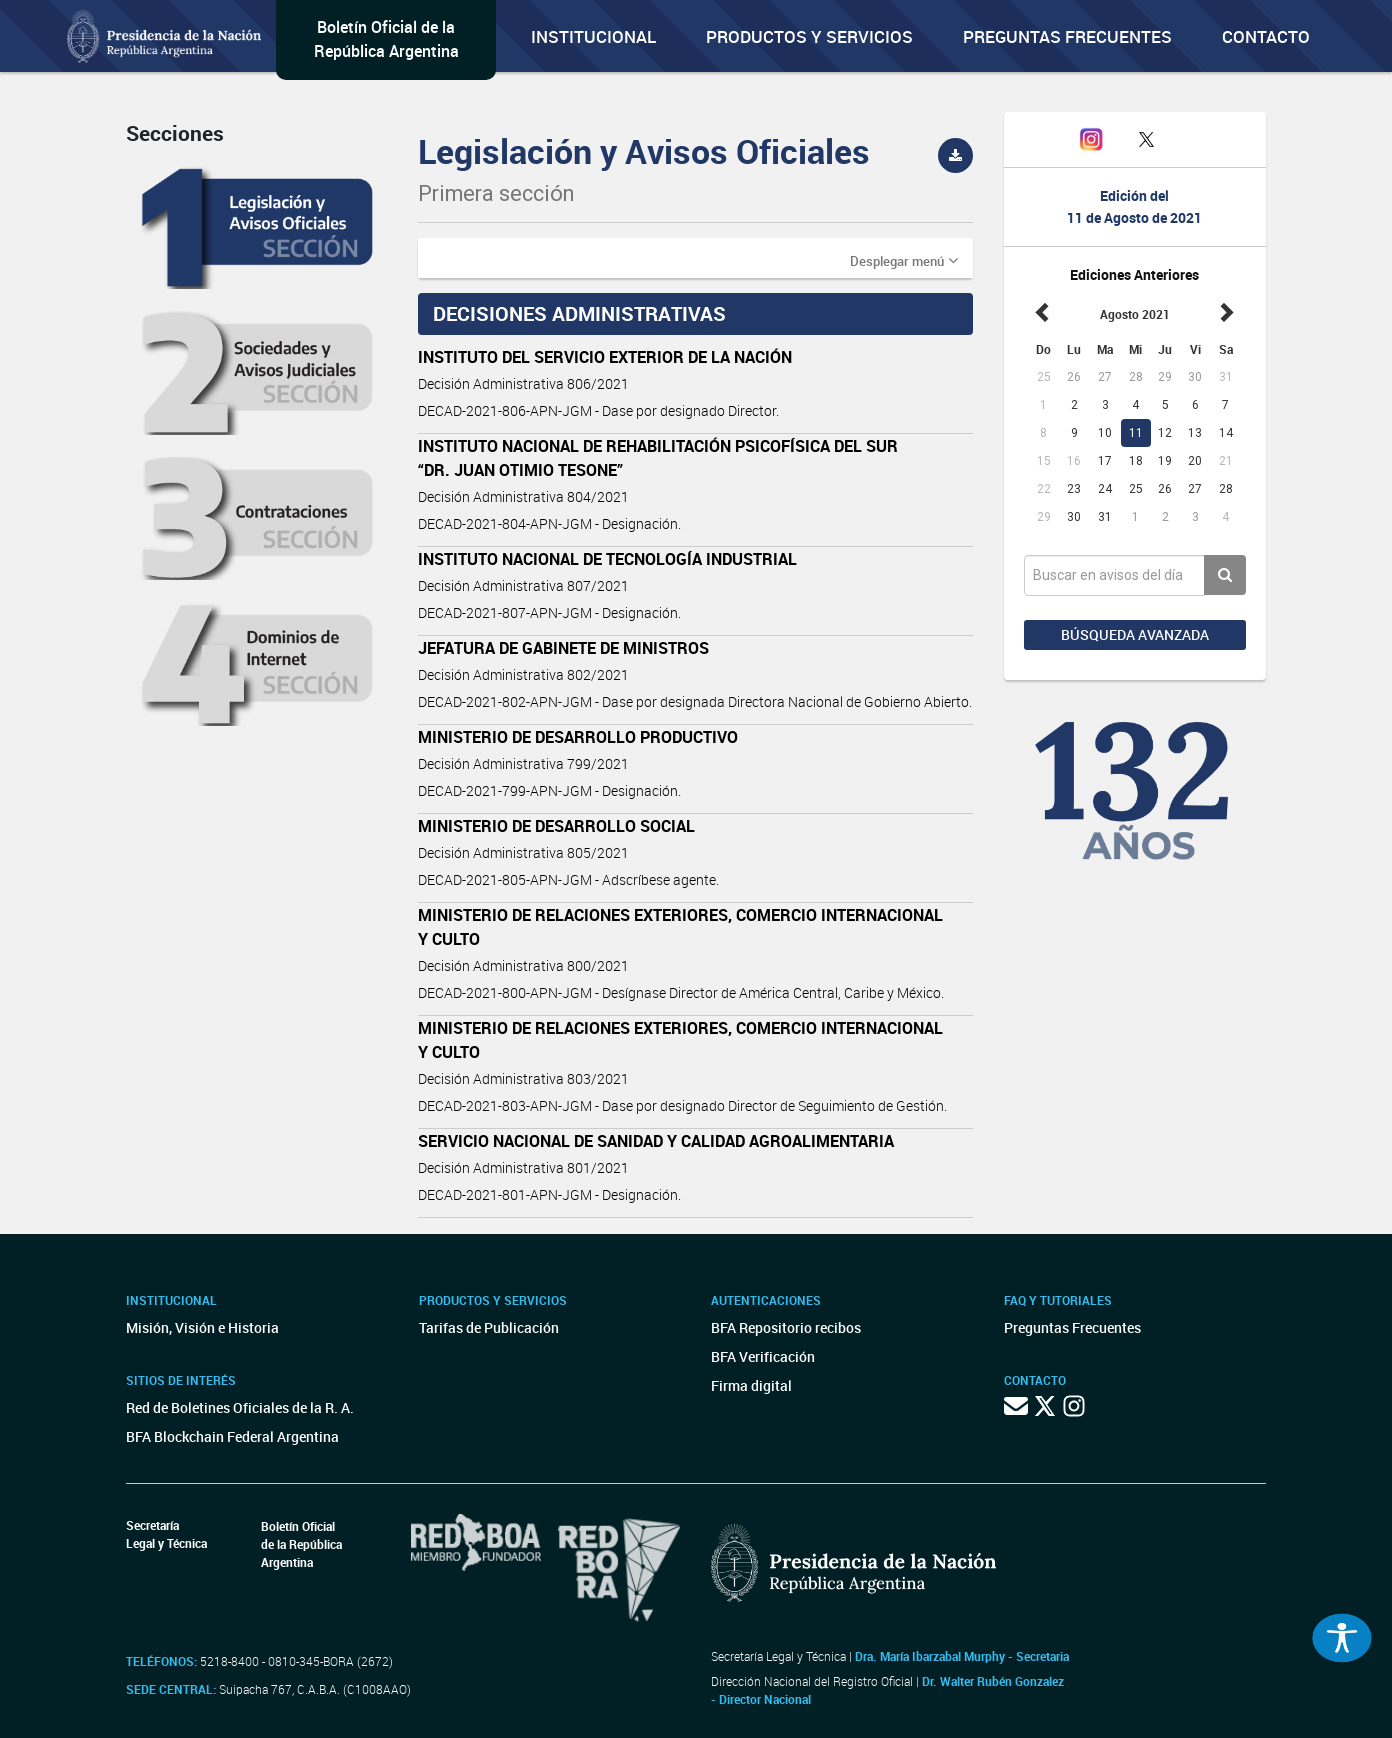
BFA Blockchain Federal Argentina (232, 1436)
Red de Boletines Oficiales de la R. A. (240, 1407)
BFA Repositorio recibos (786, 1327)
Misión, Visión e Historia (202, 1327)
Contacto (1266, 36)
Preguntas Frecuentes (1067, 36)
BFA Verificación (763, 1356)
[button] (904, 260)
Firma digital (751, 1385)
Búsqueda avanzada (1135, 634)
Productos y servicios (809, 36)
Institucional (593, 36)
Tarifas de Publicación (489, 1327)
